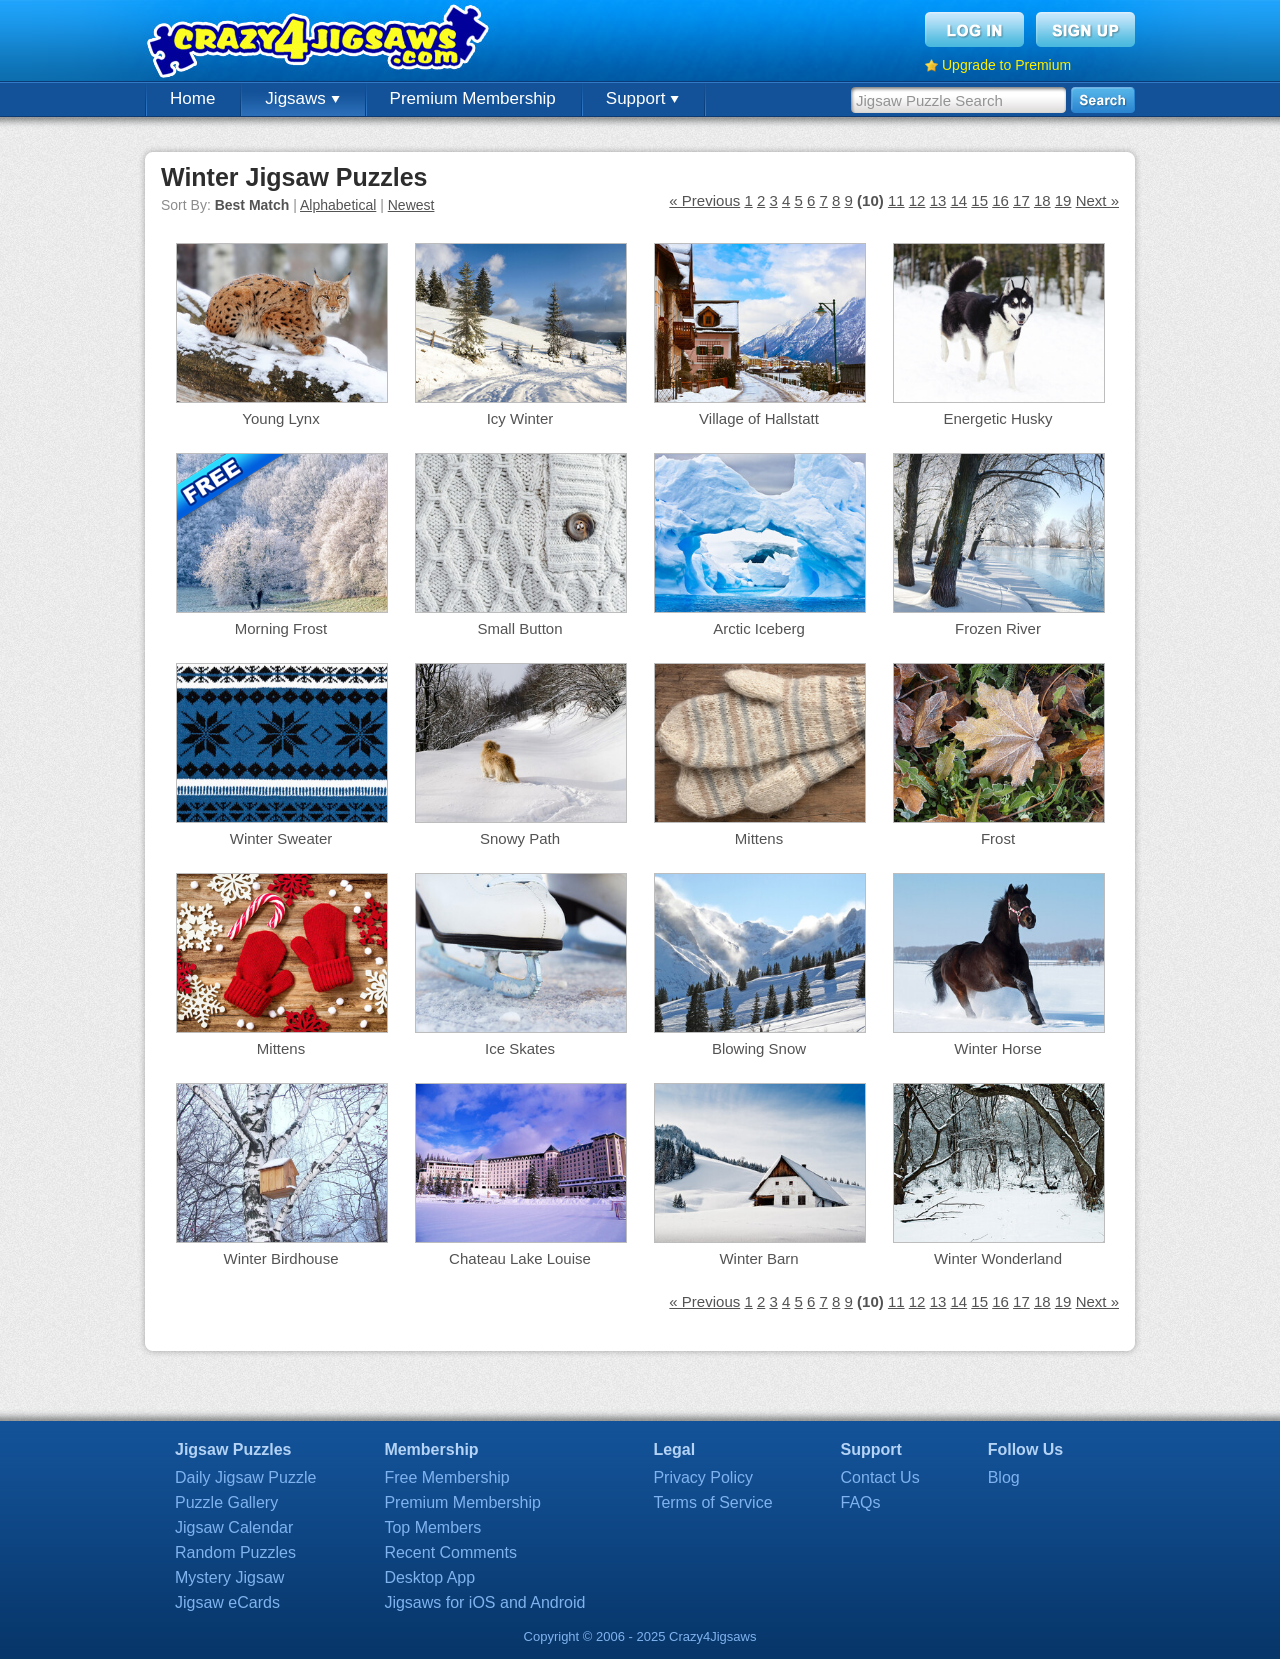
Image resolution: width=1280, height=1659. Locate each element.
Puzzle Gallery (226, 1502)
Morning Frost (281, 628)
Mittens (759, 838)
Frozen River (998, 628)
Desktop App (429, 1577)
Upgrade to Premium (1006, 65)
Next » (1097, 200)
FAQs (861, 1502)
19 (1063, 200)
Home (192, 98)
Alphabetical (338, 205)
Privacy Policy (703, 1477)
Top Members (432, 1527)
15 (979, 200)
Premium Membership (473, 98)
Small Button (519, 628)
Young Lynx (280, 418)
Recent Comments (450, 1552)
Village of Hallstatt (759, 418)
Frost (998, 838)
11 (896, 200)
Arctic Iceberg (759, 628)
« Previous (704, 200)
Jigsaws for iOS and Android (484, 1602)
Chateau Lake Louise (520, 1258)
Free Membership (446, 1477)
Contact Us (880, 1477)
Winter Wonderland (998, 1258)
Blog (1004, 1477)
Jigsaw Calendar (234, 1527)
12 (917, 200)
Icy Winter (520, 418)
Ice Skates (520, 1048)
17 (1021, 200)
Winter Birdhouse (280, 1258)
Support (642, 98)
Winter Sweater (281, 838)
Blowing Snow (759, 1048)
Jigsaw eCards (227, 1602)
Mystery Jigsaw (229, 1577)
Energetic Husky (997, 418)
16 (1000, 200)
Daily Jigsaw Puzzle (245, 1477)
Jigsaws (302, 98)
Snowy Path (520, 838)
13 (938, 200)
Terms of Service (712, 1502)
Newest (411, 205)
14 (958, 200)
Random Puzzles (235, 1552)
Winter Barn (758, 1258)
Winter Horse (998, 1048)
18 (1042, 200)
